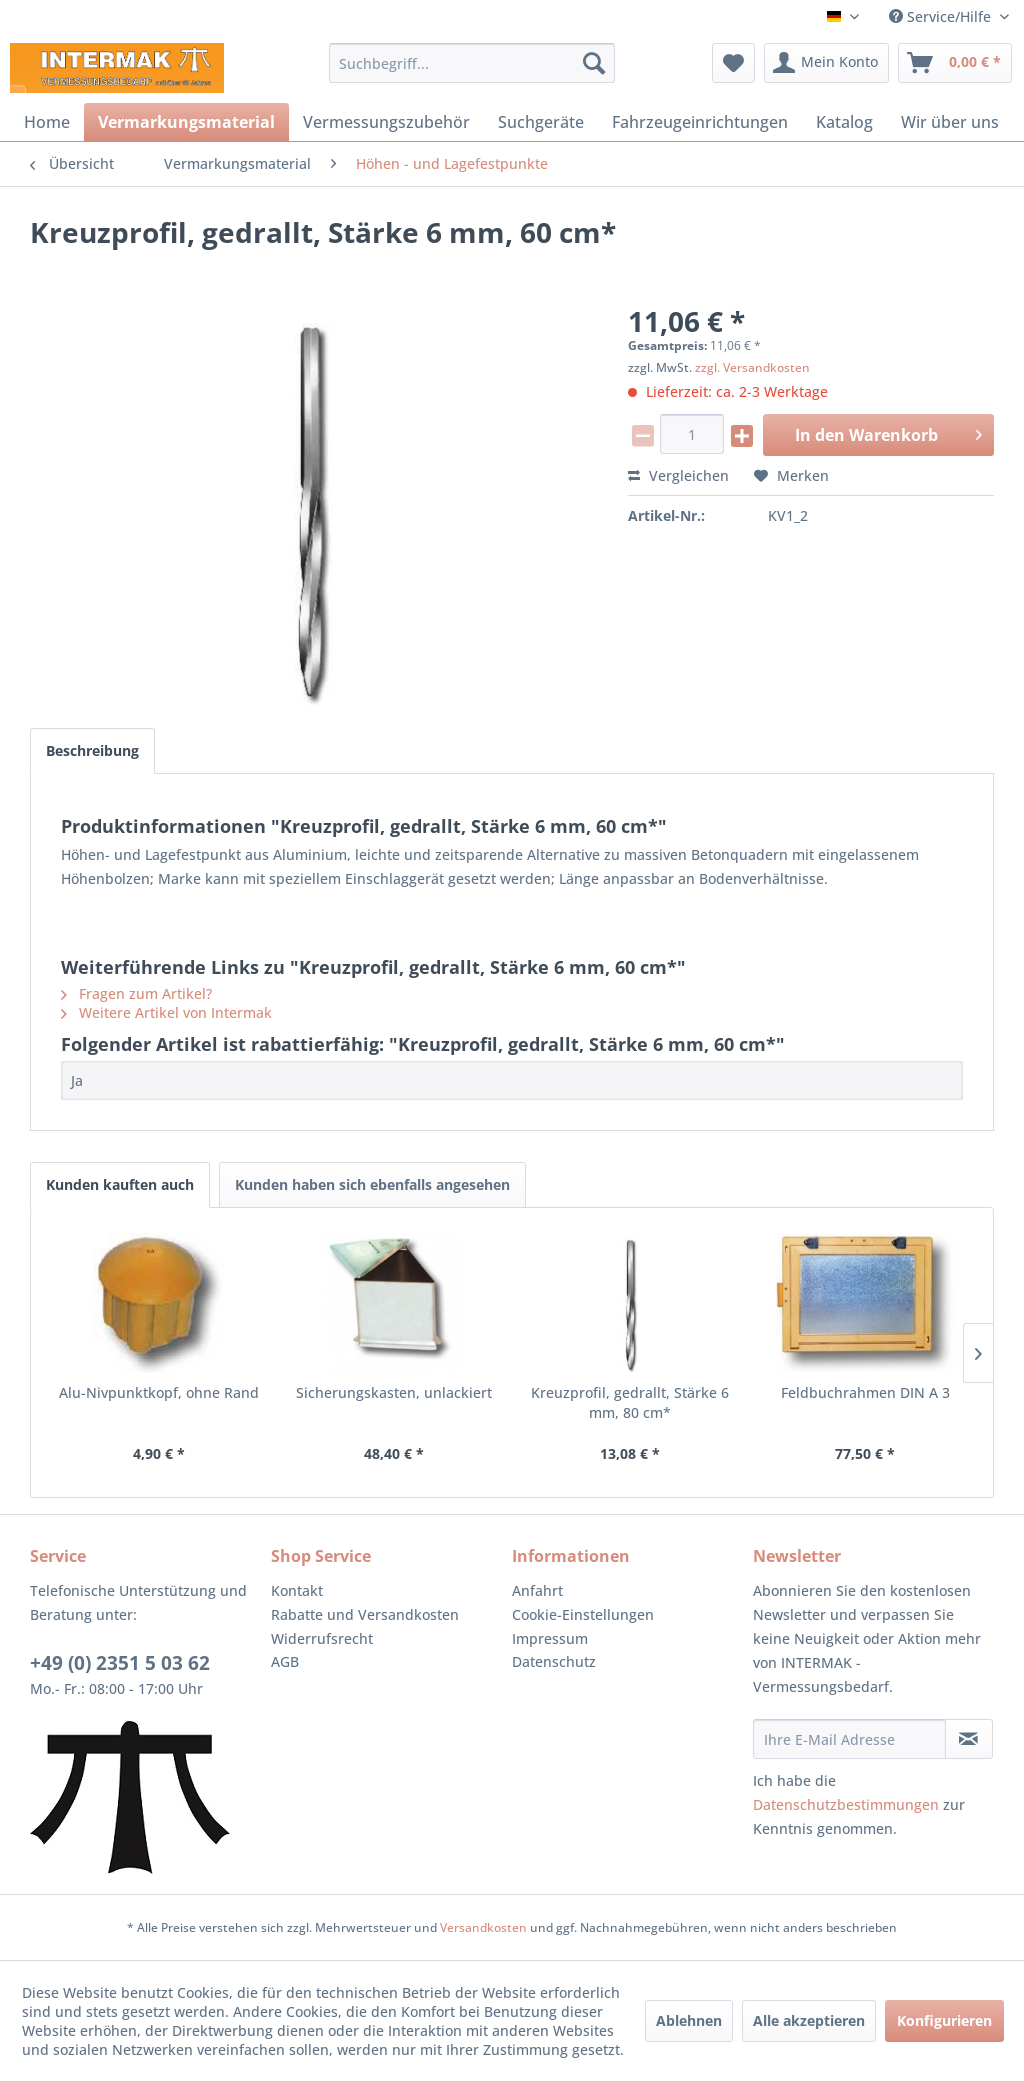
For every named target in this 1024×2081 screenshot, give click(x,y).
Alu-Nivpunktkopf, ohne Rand (159, 1392)
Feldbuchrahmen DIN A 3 (865, 1392)
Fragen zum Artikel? (136, 993)
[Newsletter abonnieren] (969, 1739)
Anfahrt (537, 1590)
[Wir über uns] (950, 122)
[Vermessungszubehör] (386, 122)
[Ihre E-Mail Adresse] (849, 1739)
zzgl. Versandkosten (752, 367)
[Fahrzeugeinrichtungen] (700, 122)
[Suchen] (594, 63)
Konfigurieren (944, 2020)
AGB (285, 1661)
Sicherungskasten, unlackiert (394, 1392)
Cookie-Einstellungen (583, 1614)
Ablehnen (689, 2020)
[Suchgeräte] (541, 122)
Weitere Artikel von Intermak (166, 1012)
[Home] (47, 122)
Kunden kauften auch (120, 1184)
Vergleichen (678, 475)
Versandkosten (483, 1927)
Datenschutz (554, 1661)
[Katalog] (844, 122)
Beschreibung (92, 750)
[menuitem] (472, 63)
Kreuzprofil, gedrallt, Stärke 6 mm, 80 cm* (630, 1402)
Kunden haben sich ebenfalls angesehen (372, 1184)
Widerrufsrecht (322, 1638)
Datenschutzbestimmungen (846, 1804)
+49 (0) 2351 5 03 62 (120, 1663)
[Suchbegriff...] (472, 63)
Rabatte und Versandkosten (365, 1614)
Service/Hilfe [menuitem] (942, 16)
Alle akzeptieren (809, 2020)
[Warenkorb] (955, 63)
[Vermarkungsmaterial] (186, 122)
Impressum (550, 1638)
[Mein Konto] (826, 63)
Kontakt (297, 1590)
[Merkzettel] (733, 63)
